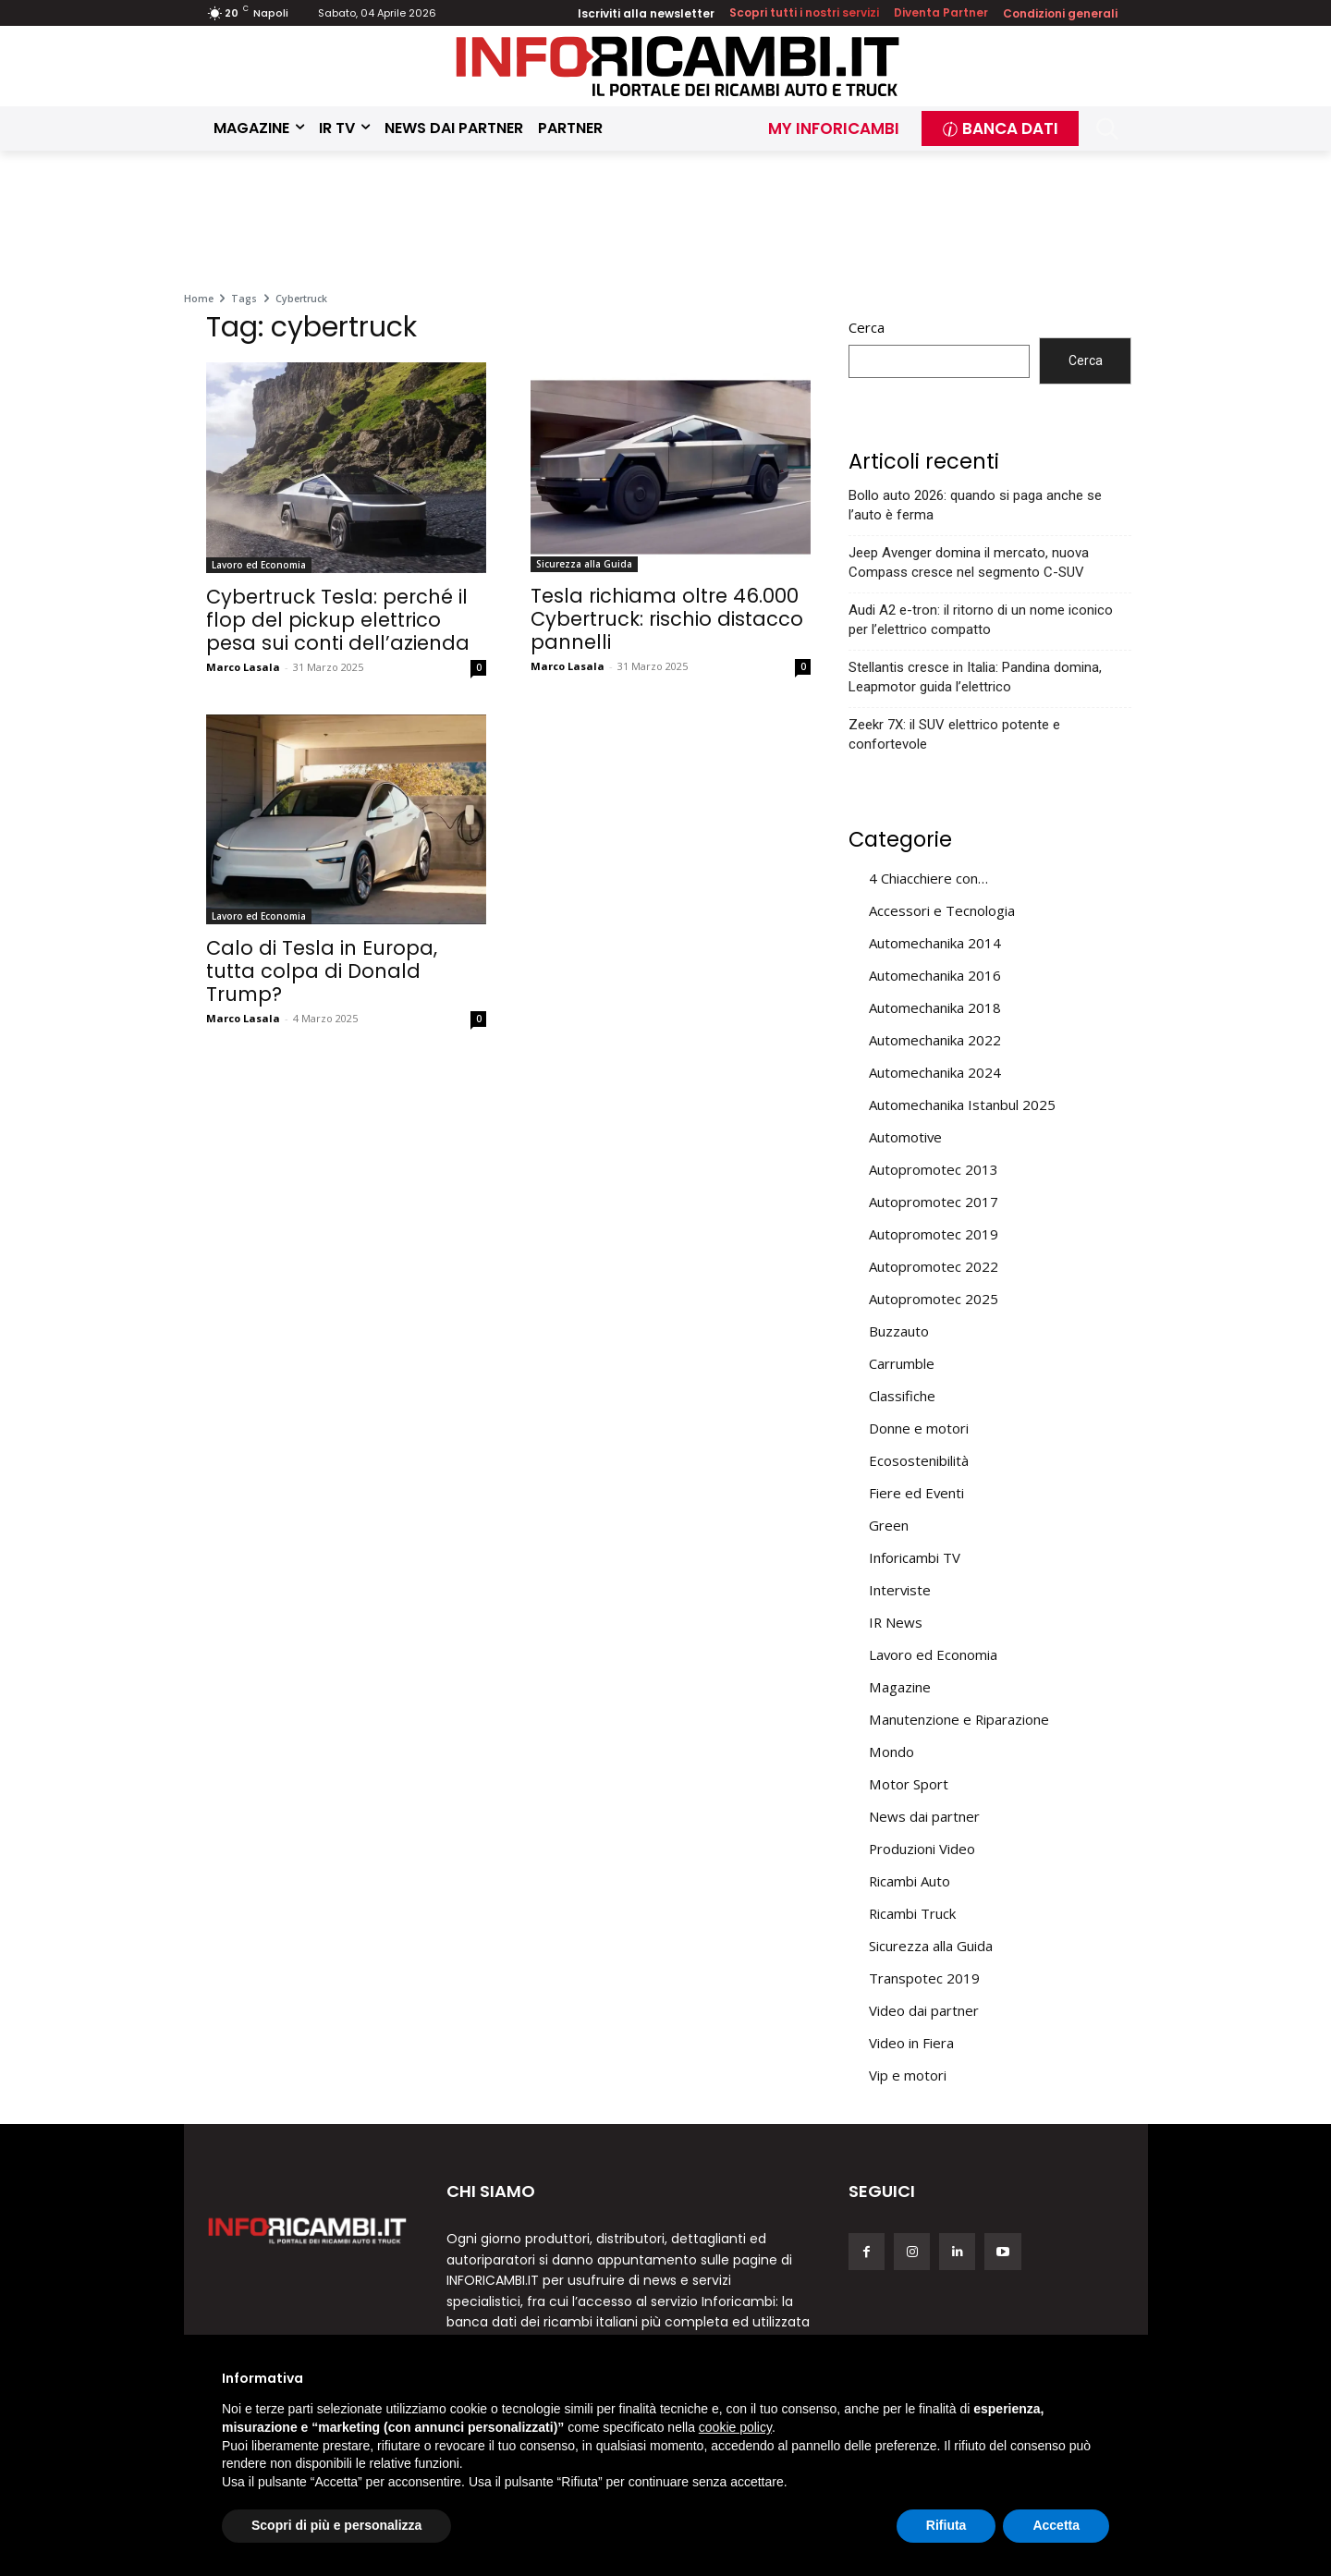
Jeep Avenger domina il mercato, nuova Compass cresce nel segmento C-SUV (969, 562)
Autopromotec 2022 (933, 1266)
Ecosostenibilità (919, 1460)
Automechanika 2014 (935, 943)
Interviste (900, 1590)
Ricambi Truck (912, 1913)
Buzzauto (899, 1331)
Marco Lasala (243, 667)
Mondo (891, 1751)
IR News (895, 1622)
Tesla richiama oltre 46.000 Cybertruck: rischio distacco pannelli (667, 618)
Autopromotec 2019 (933, 1234)
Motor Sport (908, 1784)
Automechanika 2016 (935, 975)
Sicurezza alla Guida (584, 563)
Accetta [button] (1056, 2525)
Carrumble (901, 1363)
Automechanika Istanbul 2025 (962, 1104)
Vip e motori (907, 2075)
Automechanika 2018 (935, 1007)
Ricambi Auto (909, 1881)
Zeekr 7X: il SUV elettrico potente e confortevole (954, 734)
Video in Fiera (911, 2042)
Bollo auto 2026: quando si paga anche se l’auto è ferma (975, 505)
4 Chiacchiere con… (928, 878)
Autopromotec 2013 (933, 1169)
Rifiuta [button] (946, 2525)
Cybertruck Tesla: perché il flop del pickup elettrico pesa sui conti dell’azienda (338, 619)
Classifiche (902, 1395)
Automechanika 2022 (935, 1040)
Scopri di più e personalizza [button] (336, 2525)
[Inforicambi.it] (677, 66)
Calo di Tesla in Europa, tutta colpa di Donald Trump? (321, 970)
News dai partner (924, 1816)
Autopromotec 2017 (933, 1201)
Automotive (905, 1137)
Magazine (900, 1687)
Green (889, 1525)
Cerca (867, 327)
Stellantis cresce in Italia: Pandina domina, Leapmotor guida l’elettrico (975, 677)
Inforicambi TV (914, 1557)
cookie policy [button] (735, 2427)
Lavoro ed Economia (259, 564)
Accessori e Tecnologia (942, 910)
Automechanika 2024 (935, 1072)
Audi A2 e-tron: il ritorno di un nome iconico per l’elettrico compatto (981, 620)
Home (199, 298)
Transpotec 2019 (924, 1978)
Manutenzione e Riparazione (959, 1719)
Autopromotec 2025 (933, 1298)
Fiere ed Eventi (916, 1492)
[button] (1107, 129)
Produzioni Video (922, 1848)
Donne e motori (919, 1428)
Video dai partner (924, 2010)
